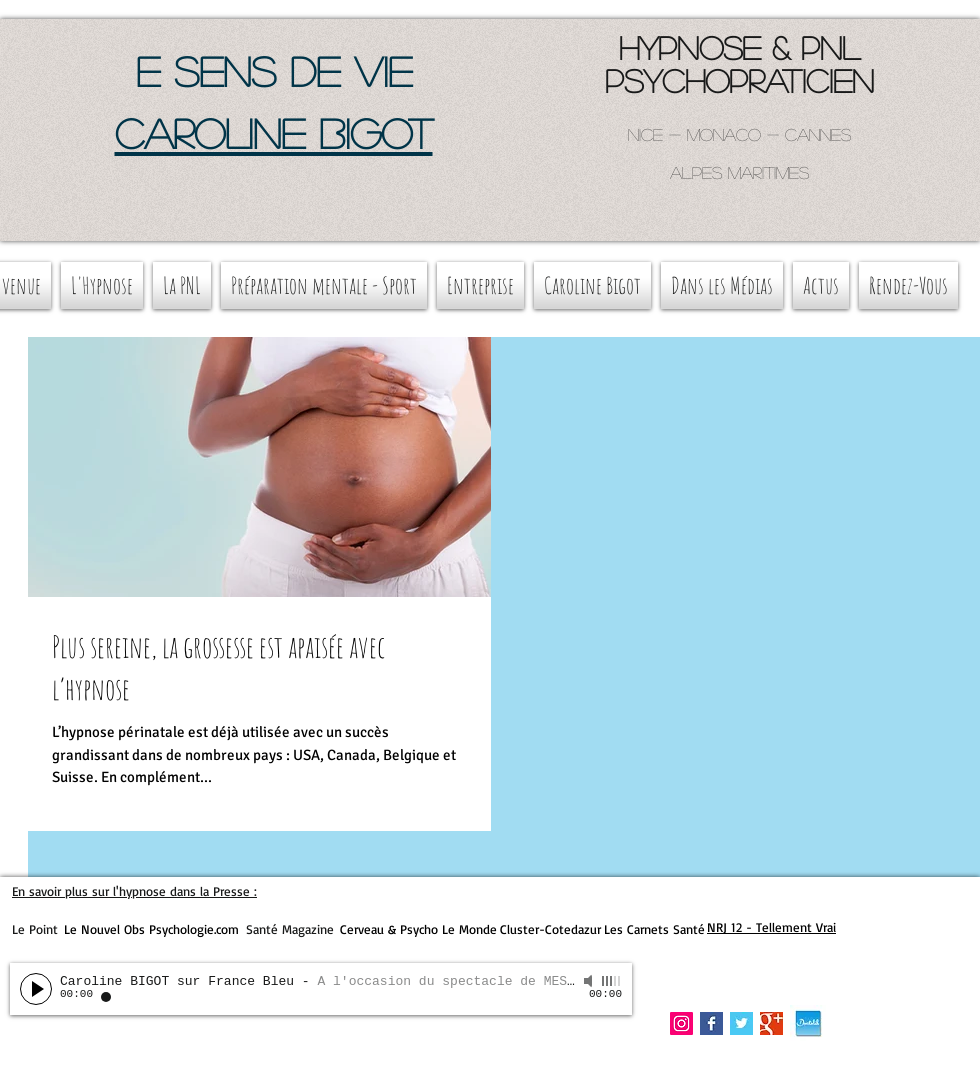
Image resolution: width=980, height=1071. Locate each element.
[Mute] (590, 981)
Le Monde (469, 929)
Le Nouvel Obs (104, 929)
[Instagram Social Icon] (681, 1023)
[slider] (612, 981)
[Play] (36, 989)
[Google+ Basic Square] (771, 1023)
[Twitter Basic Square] (741, 1023)
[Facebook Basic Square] (711, 1023)
